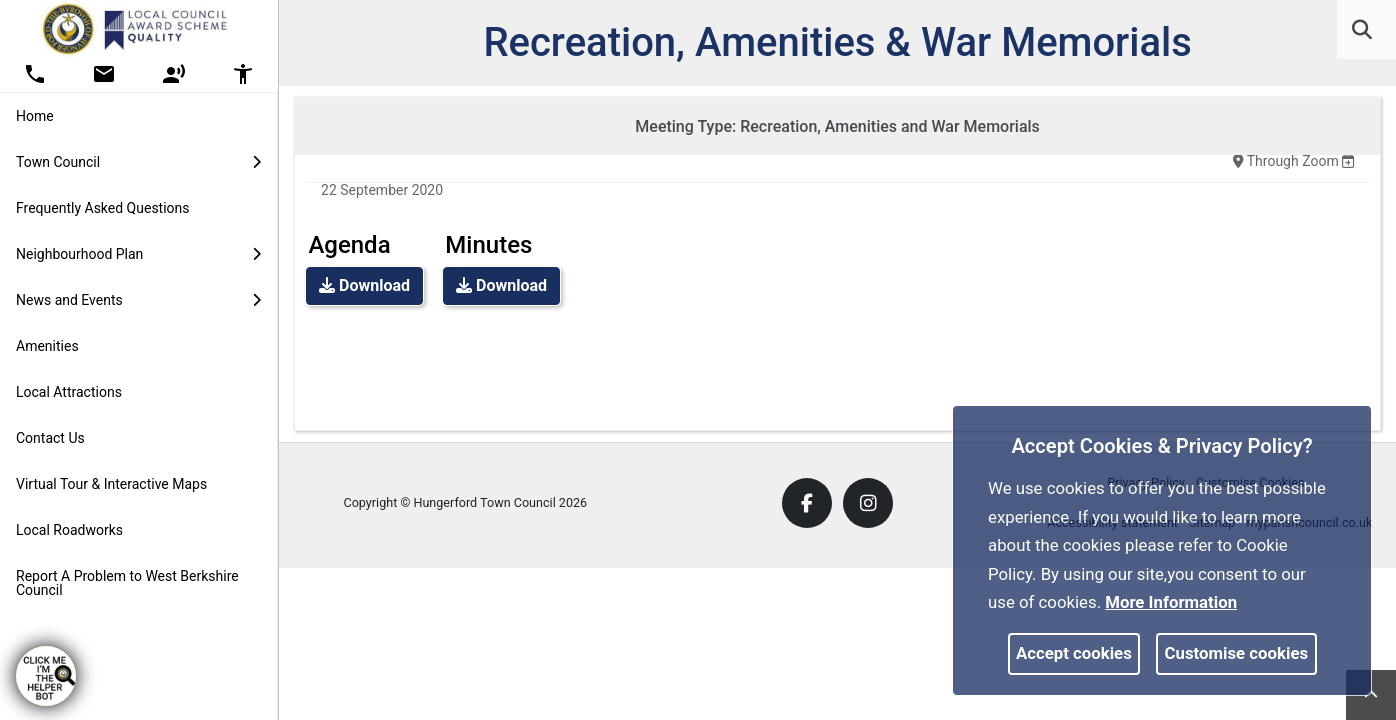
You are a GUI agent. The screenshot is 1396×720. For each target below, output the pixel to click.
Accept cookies (1074, 653)
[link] (1362, 30)
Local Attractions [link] (69, 392)
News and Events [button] (138, 300)
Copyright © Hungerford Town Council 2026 (465, 502)
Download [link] (364, 285)
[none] (1348, 161)
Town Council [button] (138, 162)
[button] (1363, 32)
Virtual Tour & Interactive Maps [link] (111, 484)
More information (1171, 602)
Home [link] (35, 116)
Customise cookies (1237, 653)
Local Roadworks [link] (69, 530)
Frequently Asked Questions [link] (103, 208)
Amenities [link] (47, 346)
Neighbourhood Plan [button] (138, 254)
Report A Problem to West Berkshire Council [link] (127, 583)
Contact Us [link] (50, 438)
